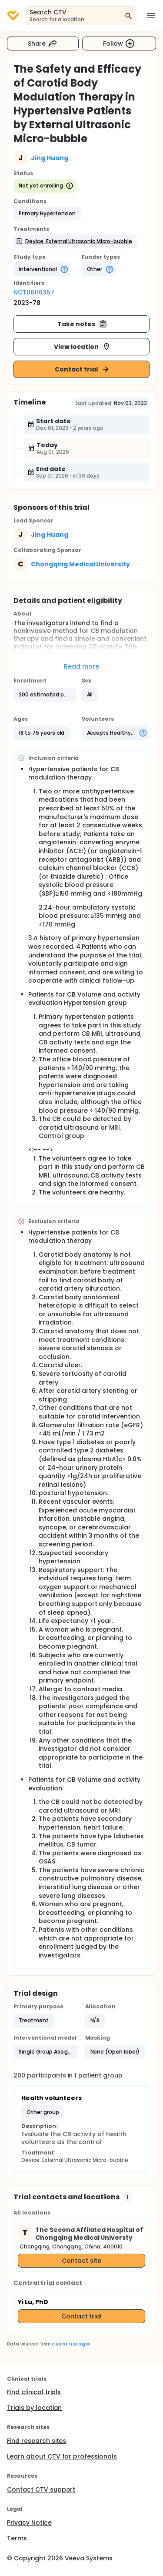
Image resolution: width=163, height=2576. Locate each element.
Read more (81, 666)
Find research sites (36, 2440)
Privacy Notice (29, 2522)
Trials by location (34, 2407)
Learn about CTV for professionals (62, 2456)
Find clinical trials (34, 2392)
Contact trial (82, 369)
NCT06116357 (33, 292)
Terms (17, 2538)
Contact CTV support (41, 2489)
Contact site (81, 2260)
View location (82, 346)
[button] (47, 214)
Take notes (82, 324)
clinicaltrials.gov (71, 2344)
